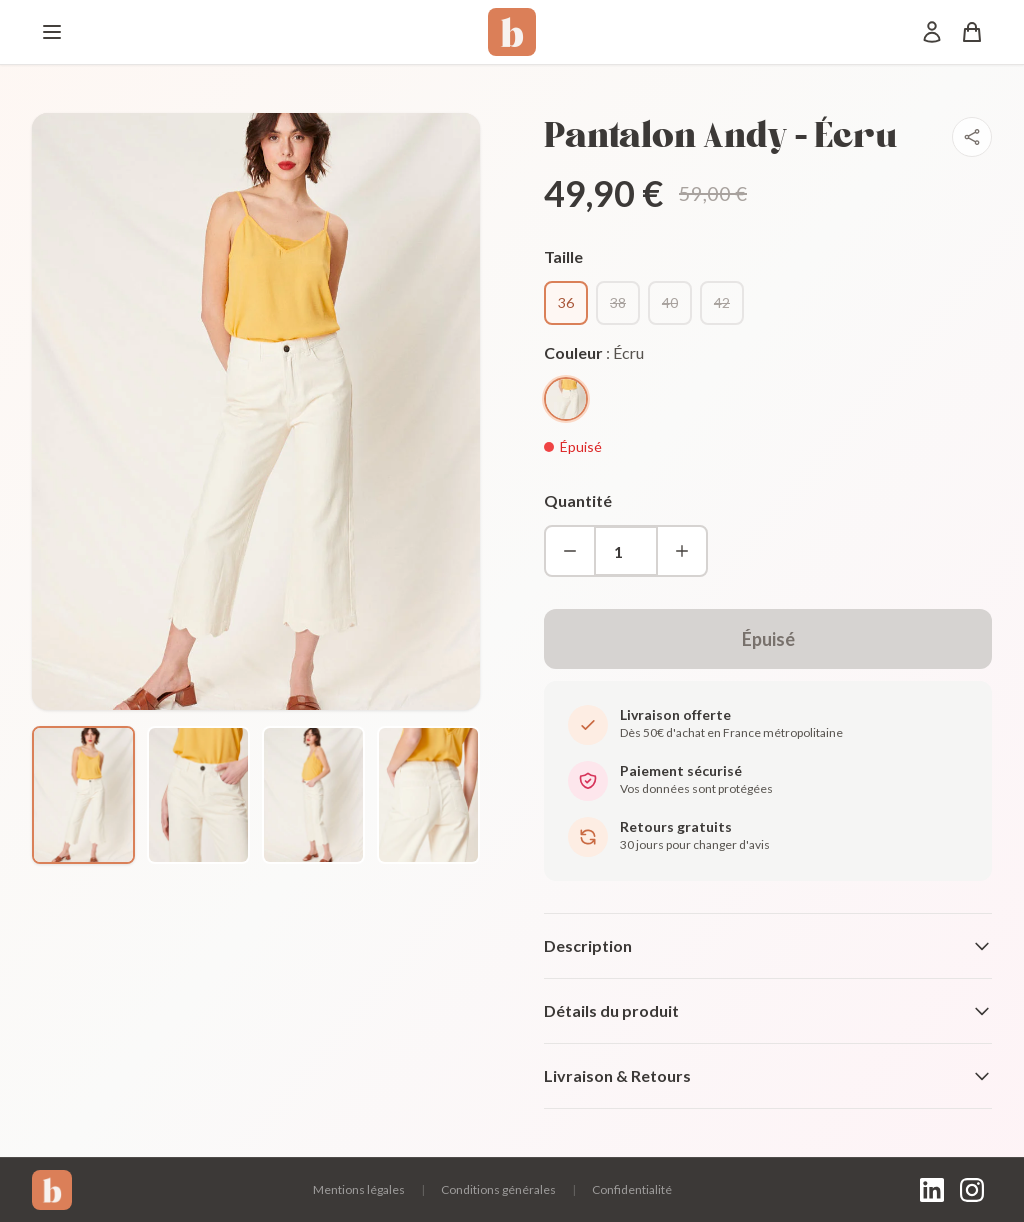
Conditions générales (498, 1189)
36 (566, 302)
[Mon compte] (932, 32)
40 (670, 302)
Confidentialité (632, 1189)
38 (618, 302)
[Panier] (972, 32)
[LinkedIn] (932, 1190)
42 (722, 302)
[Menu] (52, 32)
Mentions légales (359, 1189)
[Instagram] (972, 1190)
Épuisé (768, 639)
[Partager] (972, 137)
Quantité (578, 500)
